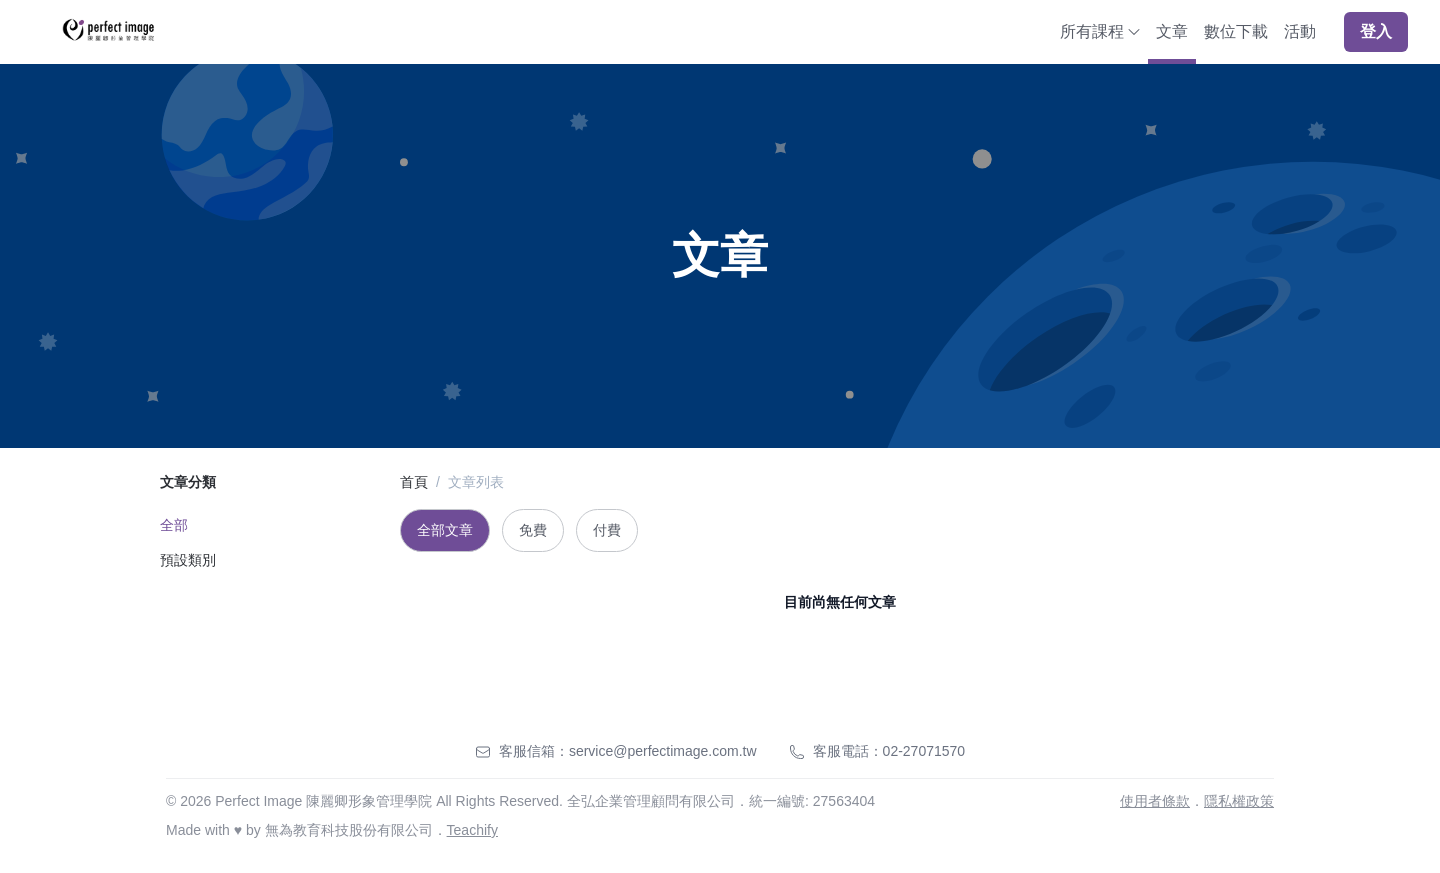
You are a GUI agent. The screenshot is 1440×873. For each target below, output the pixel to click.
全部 (174, 525)
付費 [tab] (607, 530)
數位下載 (1236, 31)
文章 (1172, 31)
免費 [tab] (533, 530)
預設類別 (188, 560)
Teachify (472, 830)
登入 (1376, 31)
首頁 (414, 482)
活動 (1300, 31)
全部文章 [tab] (445, 530)
